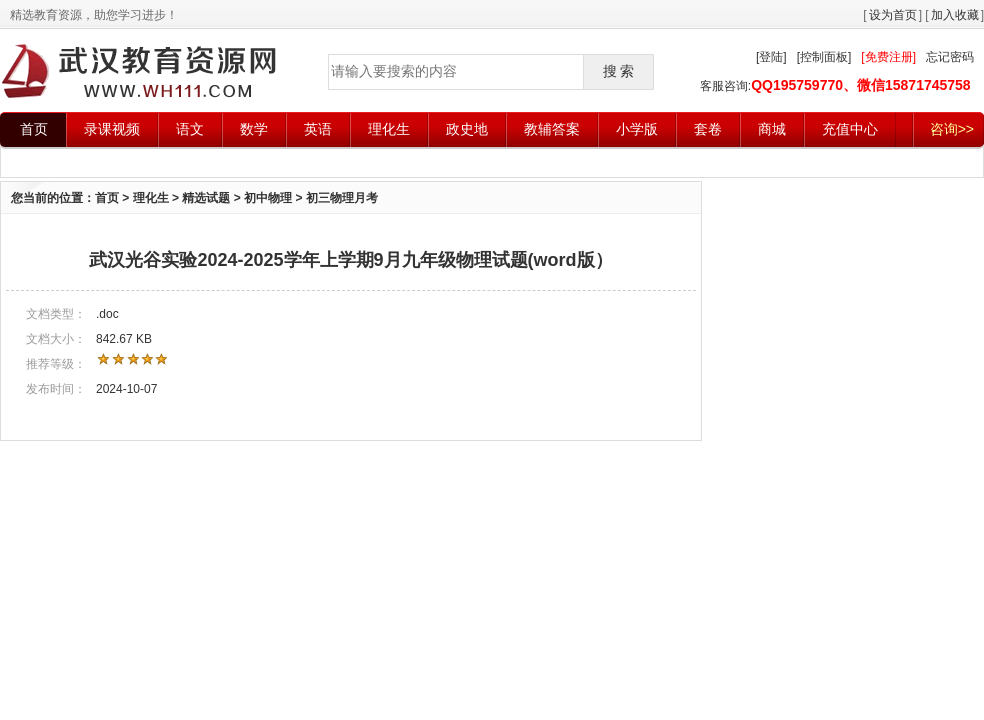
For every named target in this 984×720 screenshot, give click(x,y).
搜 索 (619, 71)
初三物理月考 (342, 198)
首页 (34, 129)
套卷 (708, 129)
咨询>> (952, 129)
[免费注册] (888, 57)
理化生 (389, 129)
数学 (254, 129)
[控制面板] (824, 57)
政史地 (467, 129)
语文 (190, 129)
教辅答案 (552, 129)
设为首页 (893, 15)
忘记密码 (950, 57)
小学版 (637, 129)
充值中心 (850, 129)
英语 (318, 129)
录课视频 (112, 129)
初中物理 (268, 198)
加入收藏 (955, 15)
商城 (772, 129)
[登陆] (771, 57)
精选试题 (206, 198)
